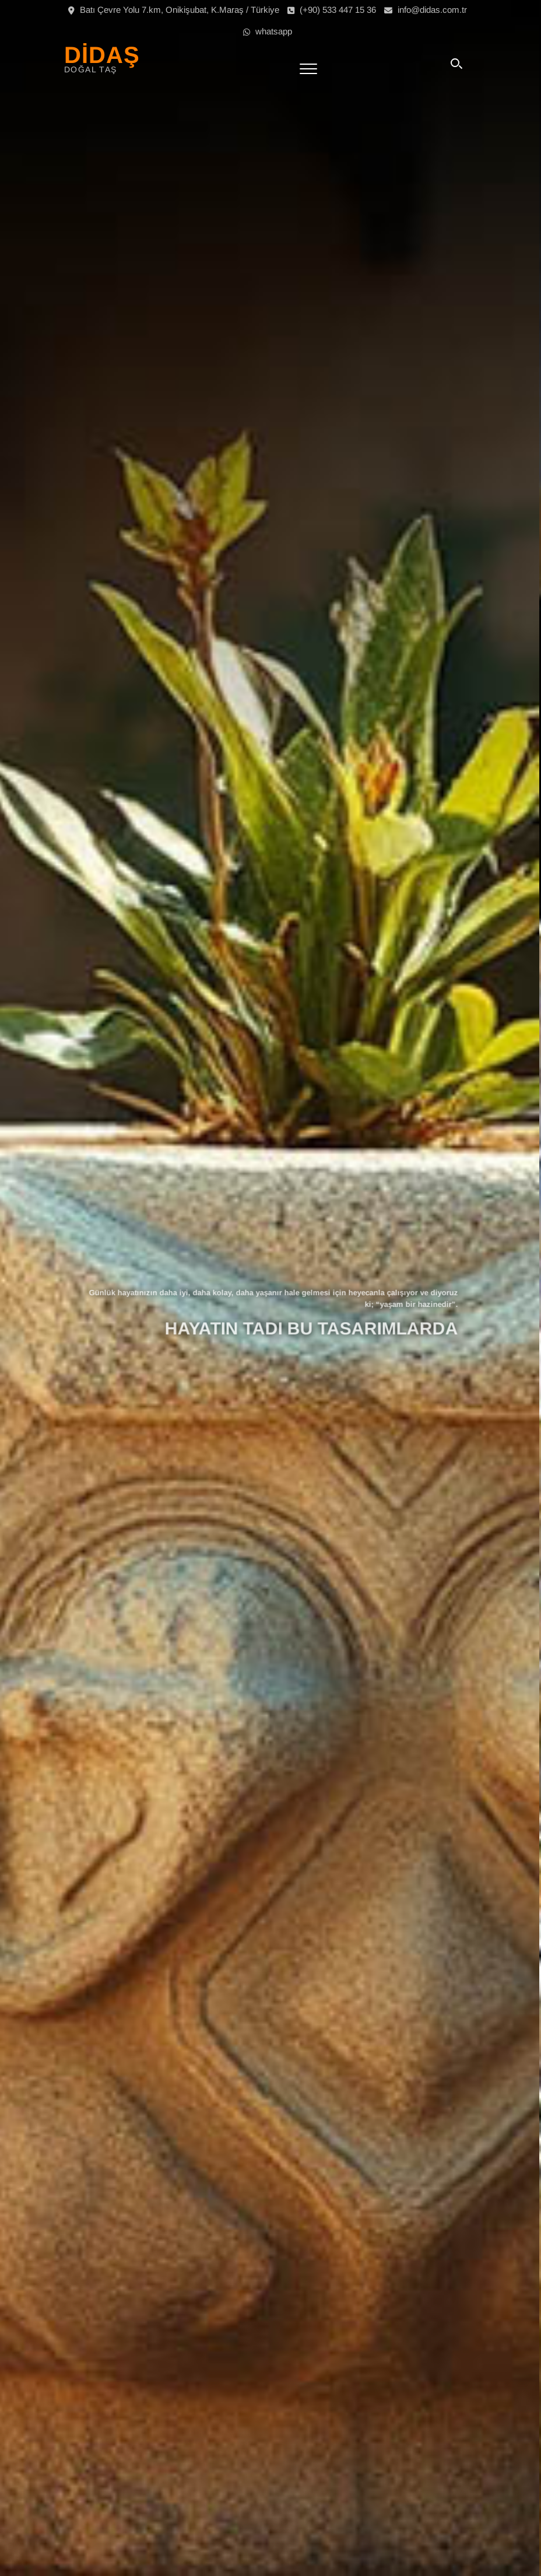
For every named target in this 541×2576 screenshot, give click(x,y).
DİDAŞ (102, 55)
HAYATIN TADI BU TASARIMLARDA (313, 1324)
